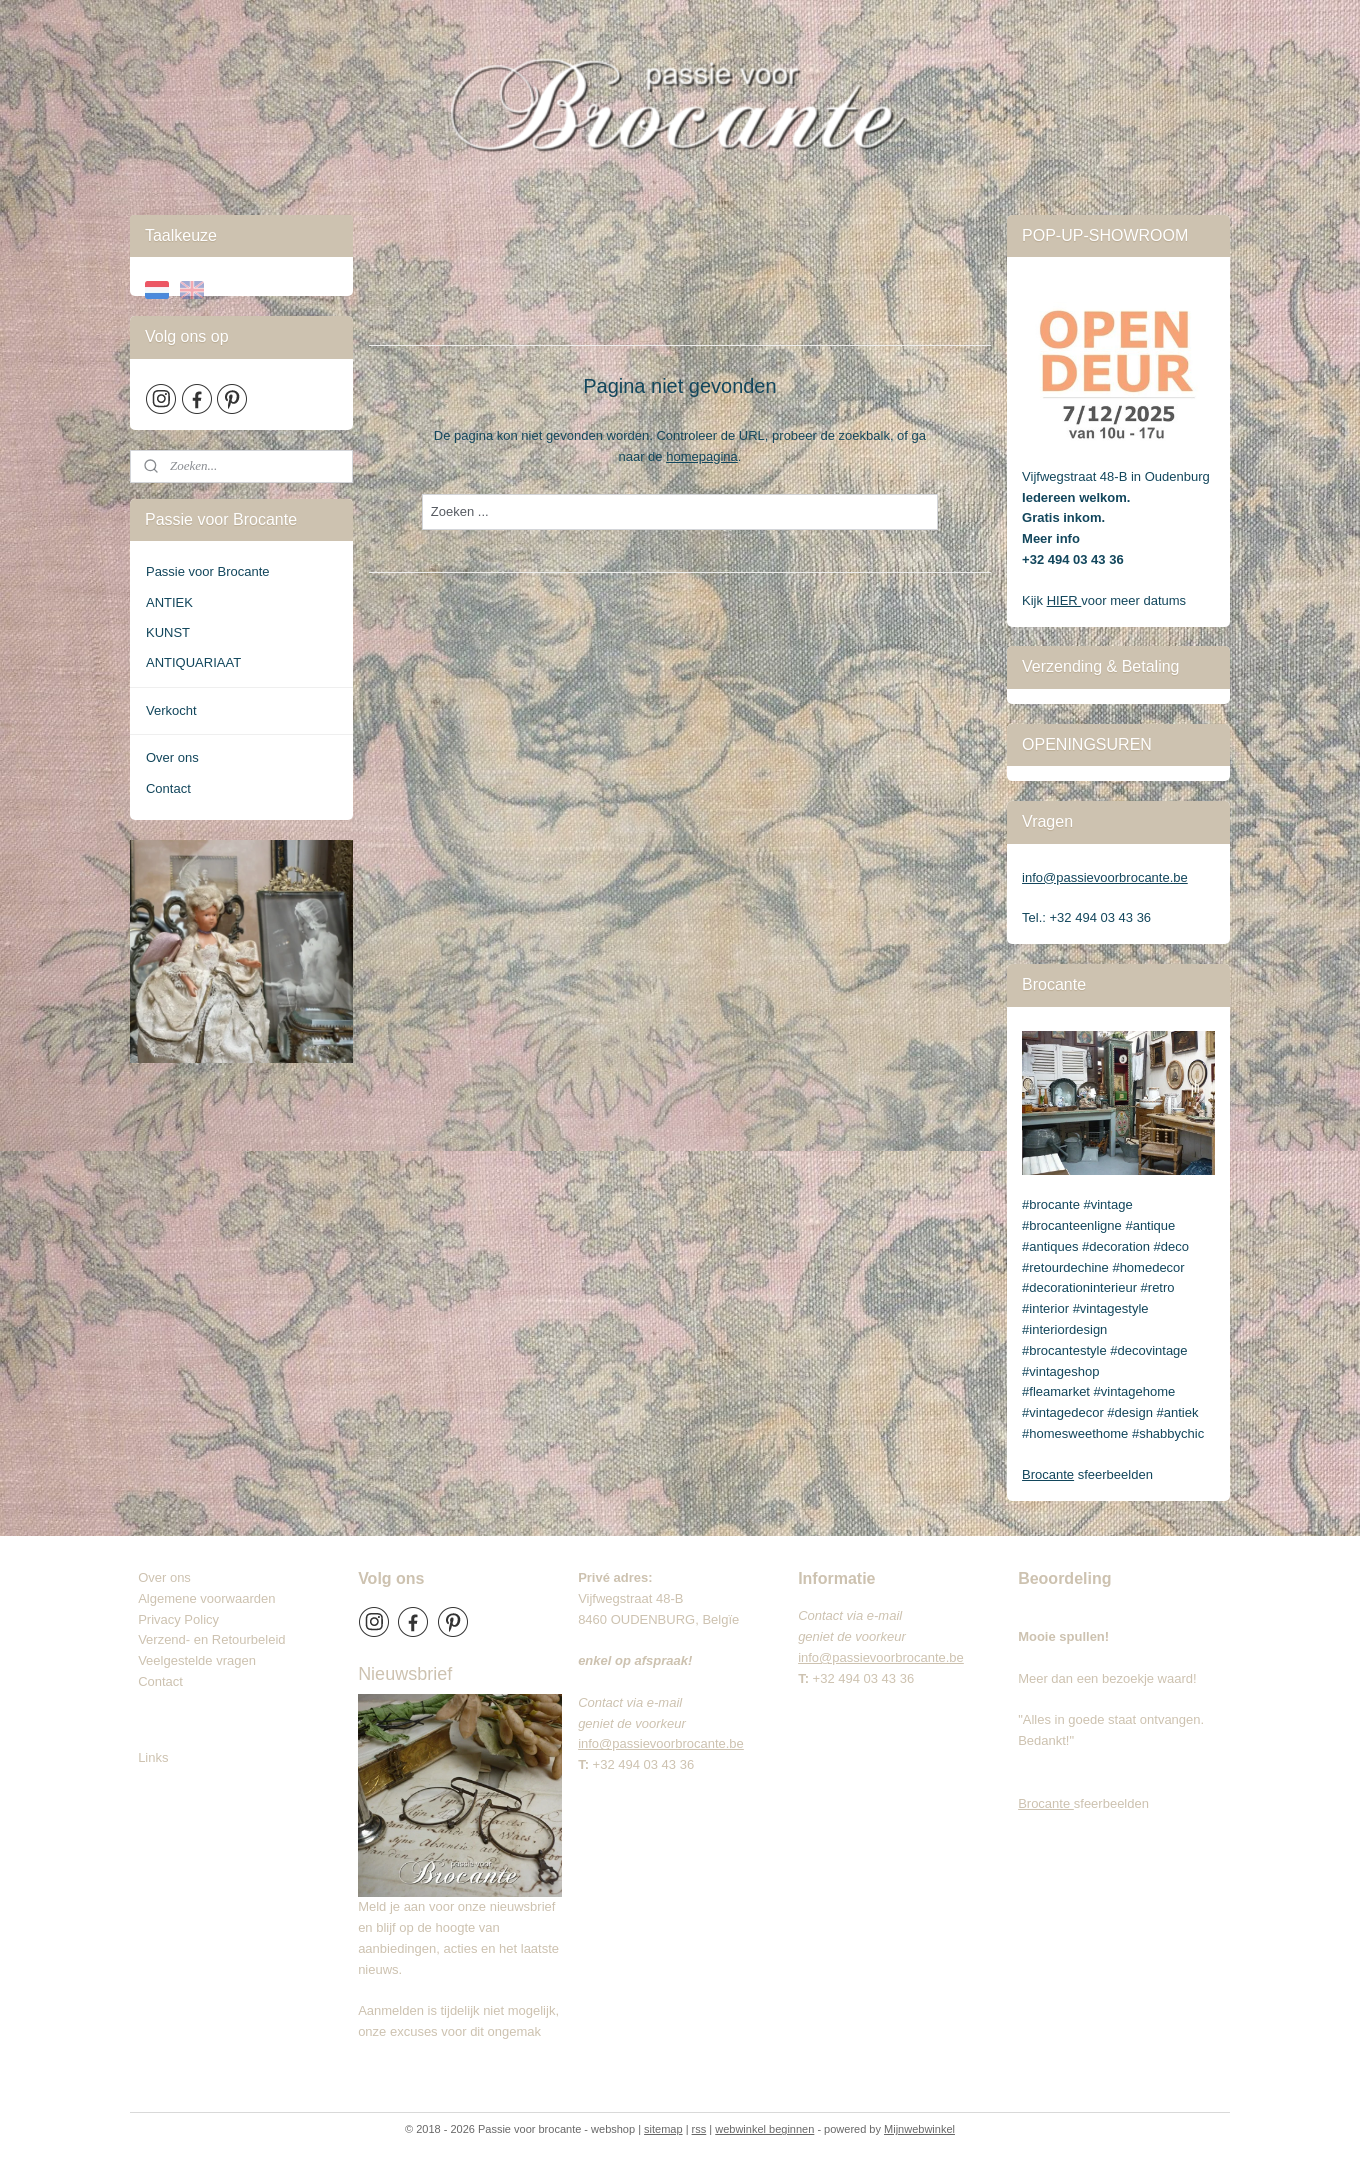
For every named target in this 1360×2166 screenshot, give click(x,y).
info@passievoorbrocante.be (1105, 877)
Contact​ (168, 1681)
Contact (168, 788)
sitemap (663, 2129)
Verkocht (171, 710)
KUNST (168, 632)
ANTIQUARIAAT (193, 662)
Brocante (1048, 1474)
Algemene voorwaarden (206, 1598)
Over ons (172, 757)
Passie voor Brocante (208, 571)
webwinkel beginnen (764, 2129)
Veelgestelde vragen (197, 1660)
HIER (1064, 600)
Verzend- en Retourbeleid (211, 1639)
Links (153, 1757)
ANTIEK (169, 602)
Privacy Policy (178, 1619)
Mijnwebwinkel (919, 2129)
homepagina (702, 456)
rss (699, 2129)
